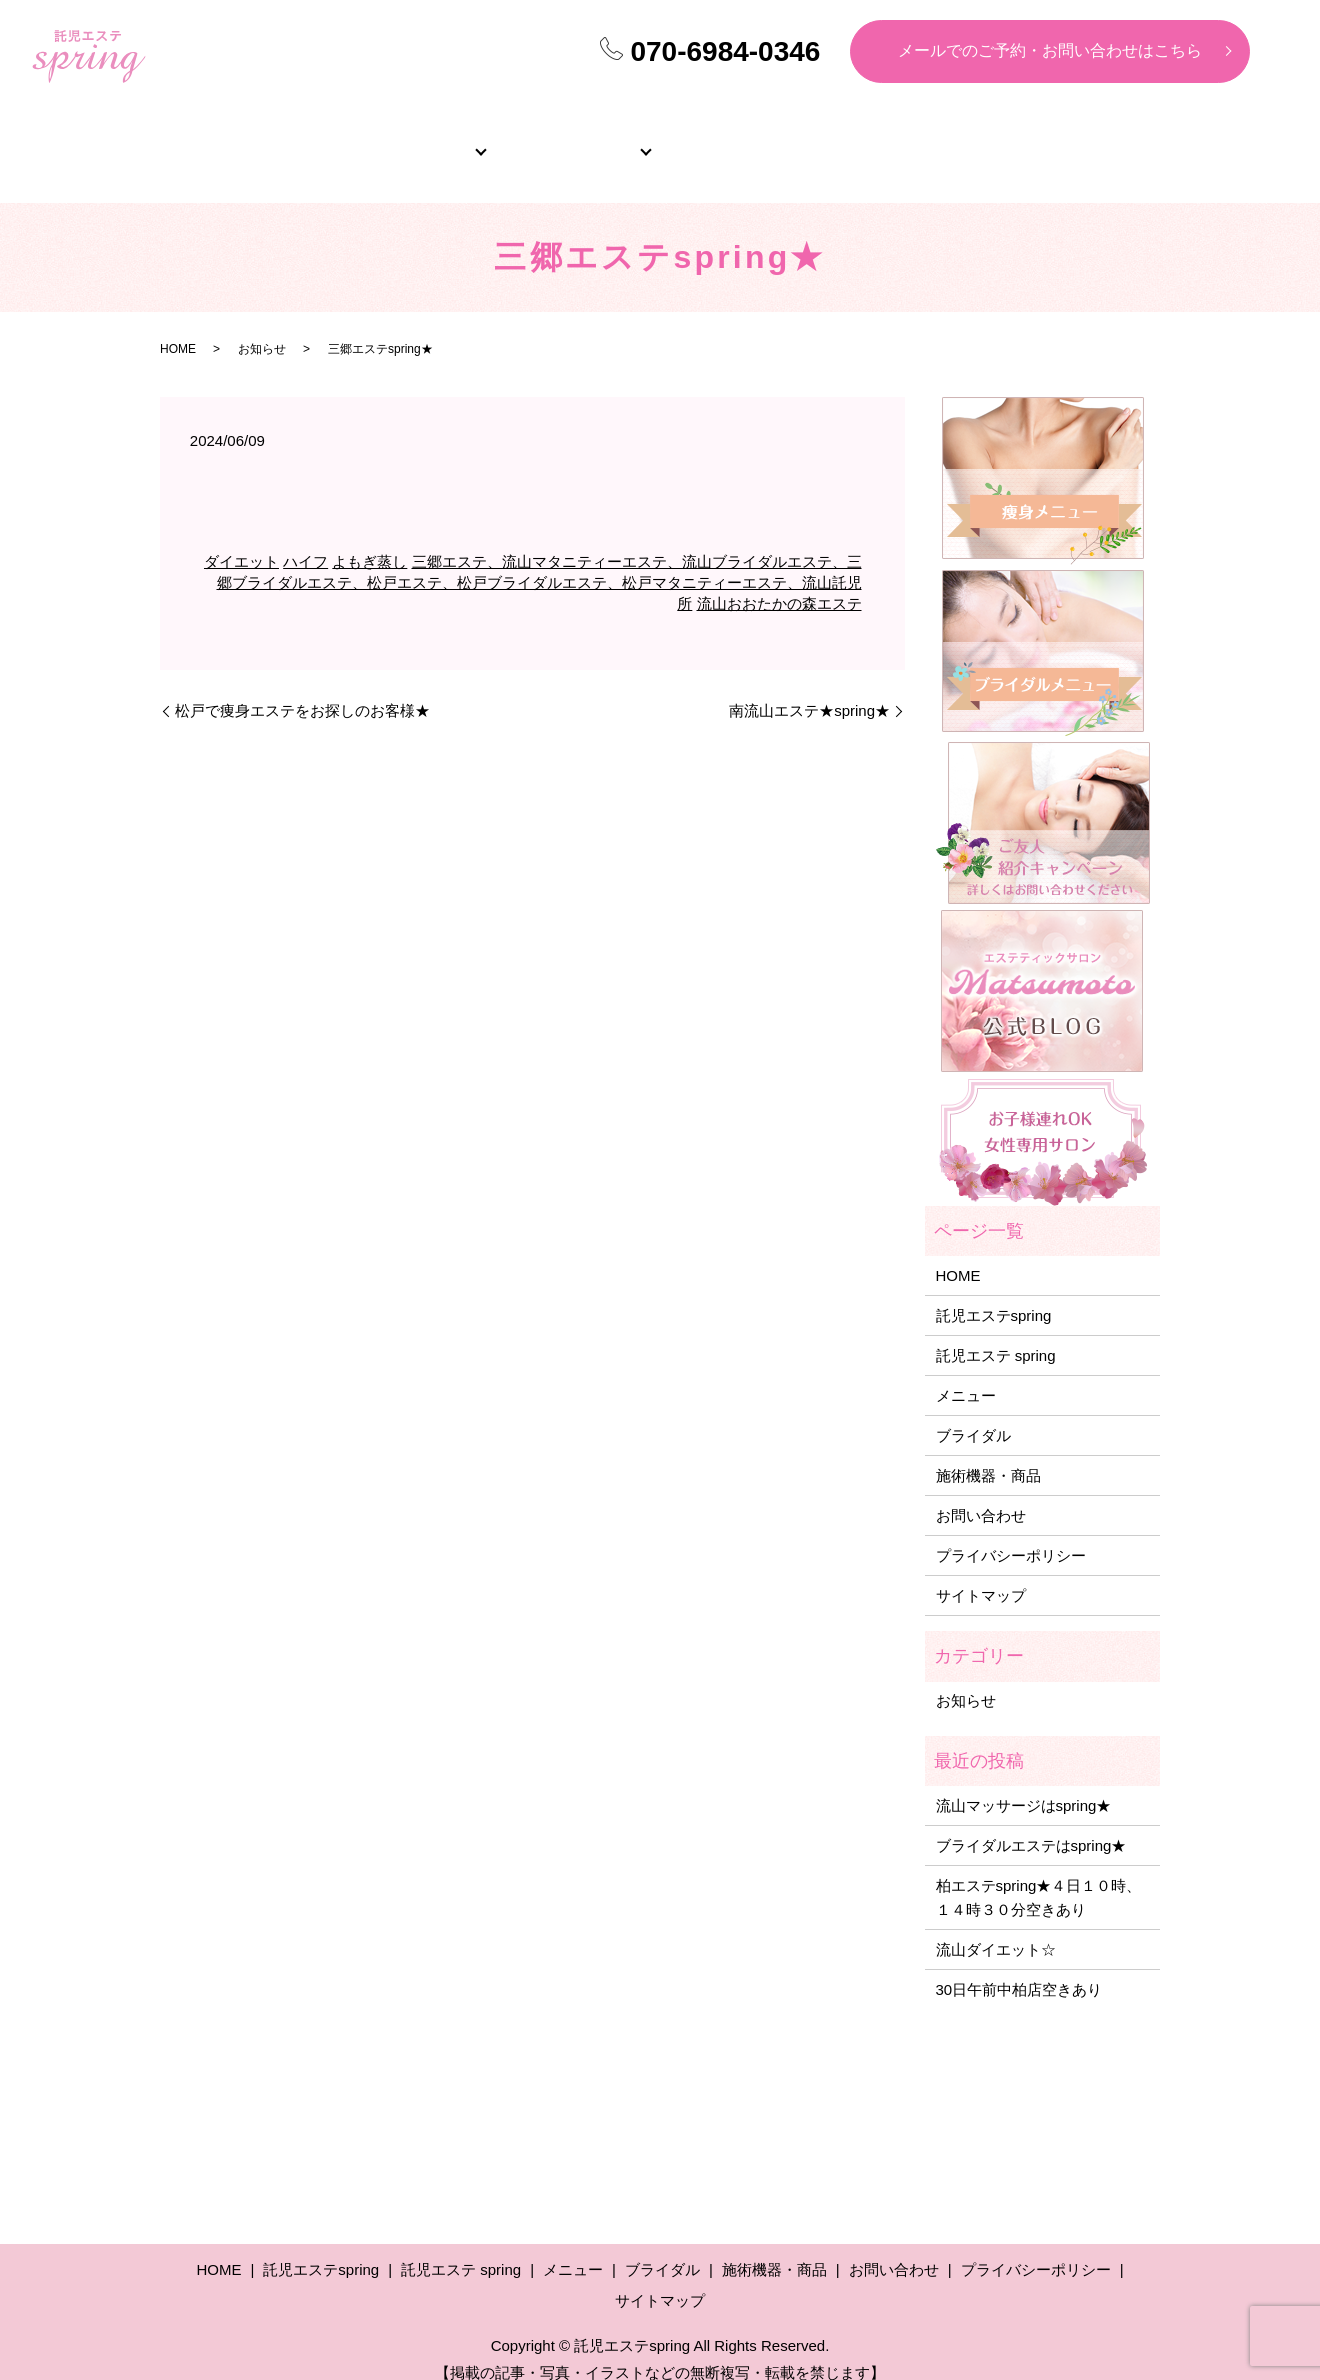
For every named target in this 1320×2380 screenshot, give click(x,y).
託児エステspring (994, 1293)
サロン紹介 (413, 140)
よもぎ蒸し (369, 539)
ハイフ (305, 539)
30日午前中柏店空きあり (1019, 1967)
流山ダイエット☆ (996, 1927)
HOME (248, 140)
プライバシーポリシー (1011, 1533)
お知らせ (262, 327)
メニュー (578, 140)
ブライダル (743, 140)
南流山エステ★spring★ (809, 688)
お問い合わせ (981, 1493)
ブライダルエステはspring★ (1031, 1823)
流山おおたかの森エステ (779, 581)
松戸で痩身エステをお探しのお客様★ (302, 688)
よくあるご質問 (908, 140)
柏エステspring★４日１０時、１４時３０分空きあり (1039, 1875)
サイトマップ (981, 1573)
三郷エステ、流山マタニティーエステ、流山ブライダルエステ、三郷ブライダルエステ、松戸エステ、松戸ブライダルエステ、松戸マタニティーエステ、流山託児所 (539, 560)
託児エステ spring (996, 1333)
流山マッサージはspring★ (1024, 1783)
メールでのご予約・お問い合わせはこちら (1050, 50)
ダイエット (241, 539)
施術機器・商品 (1073, 140)
